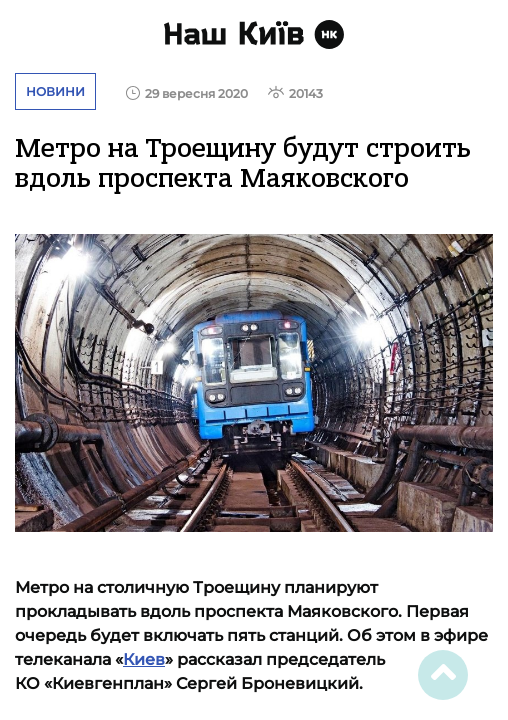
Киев (144, 659)
